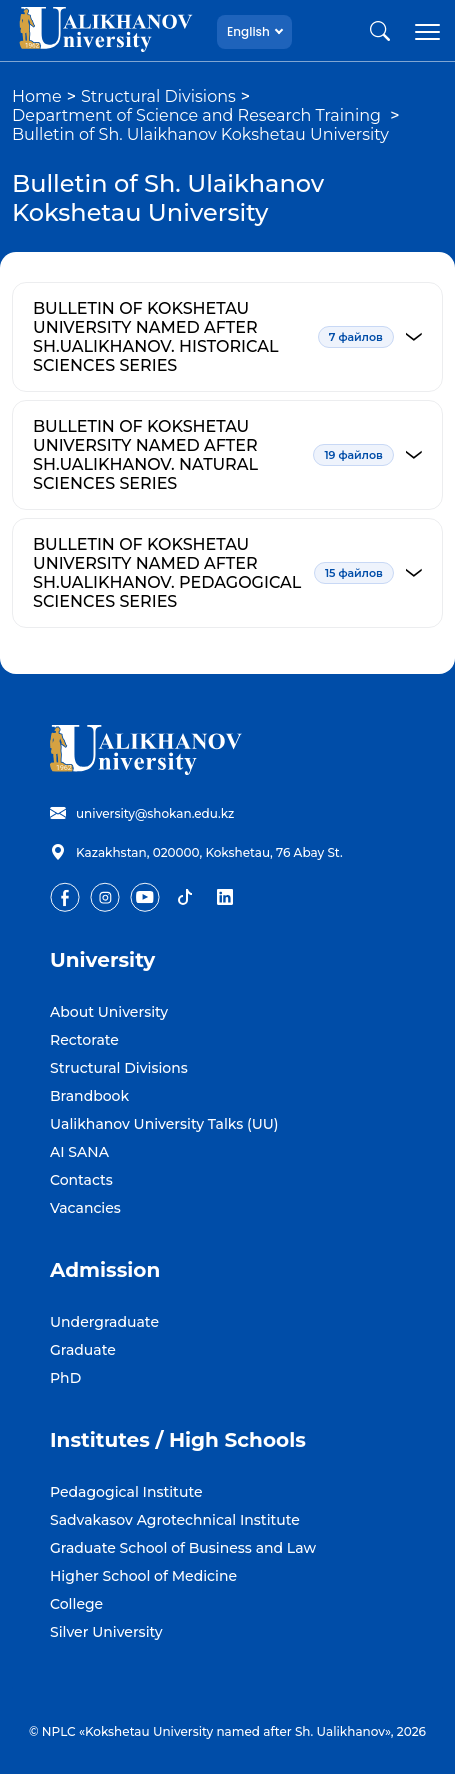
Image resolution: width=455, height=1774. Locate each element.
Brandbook (89, 1096)
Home (37, 96)
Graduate (83, 1350)
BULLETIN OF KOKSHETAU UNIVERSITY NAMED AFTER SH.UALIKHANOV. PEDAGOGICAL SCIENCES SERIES (238, 573)
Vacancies (85, 1208)
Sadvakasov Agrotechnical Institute (175, 1520)
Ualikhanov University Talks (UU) (164, 1124)
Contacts (81, 1180)
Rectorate (84, 1040)
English (248, 31)
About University (109, 1012)
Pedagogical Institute (126, 1492)
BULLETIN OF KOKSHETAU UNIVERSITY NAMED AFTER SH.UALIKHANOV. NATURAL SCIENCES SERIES (238, 455)
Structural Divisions (158, 96)
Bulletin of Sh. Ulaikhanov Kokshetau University (200, 134)
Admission (105, 1270)
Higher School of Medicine (143, 1576)
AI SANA (79, 1152)
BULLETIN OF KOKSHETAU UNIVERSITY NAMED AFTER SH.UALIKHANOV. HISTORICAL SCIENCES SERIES (238, 337)
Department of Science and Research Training (198, 115)
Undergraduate (104, 1322)
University (102, 960)
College (76, 1604)
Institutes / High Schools (178, 1440)
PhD (65, 1378)
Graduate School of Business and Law (183, 1548)
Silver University (106, 1632)
